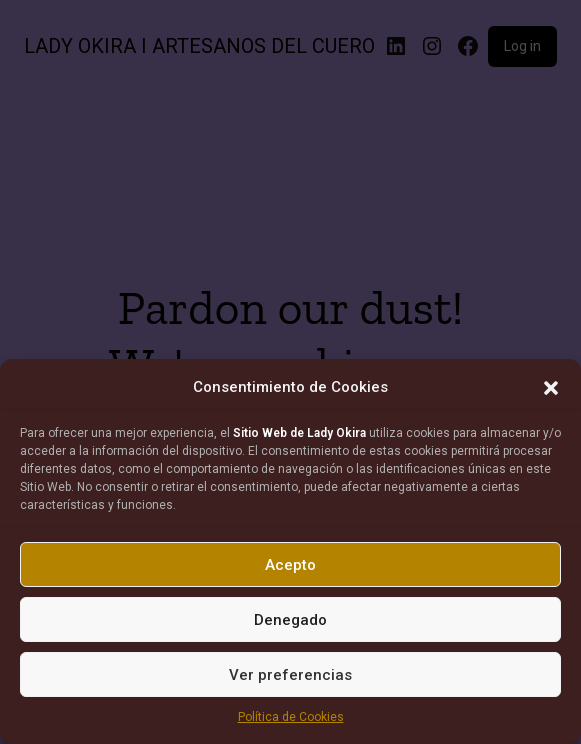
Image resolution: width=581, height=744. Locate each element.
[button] (551, 388)
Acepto (290, 565)
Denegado (290, 620)
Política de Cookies (291, 717)
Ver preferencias (290, 675)
